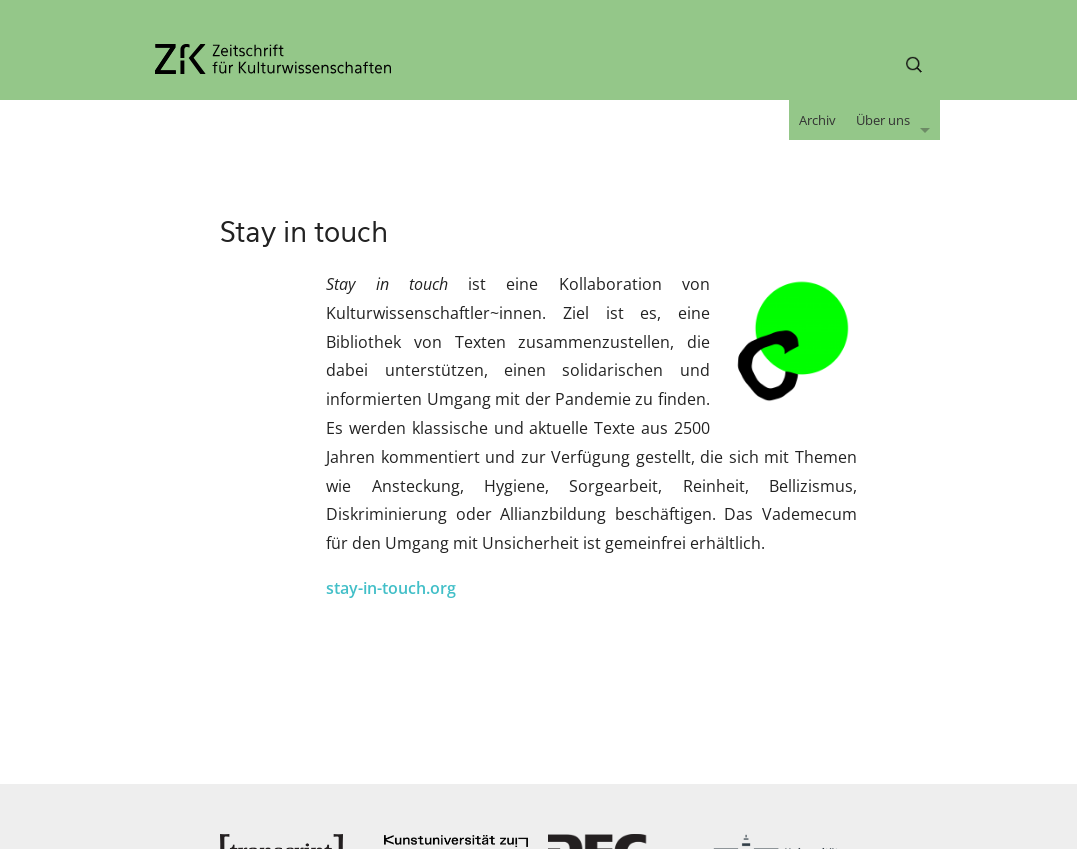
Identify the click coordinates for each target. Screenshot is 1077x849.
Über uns (883, 120)
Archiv (817, 120)
